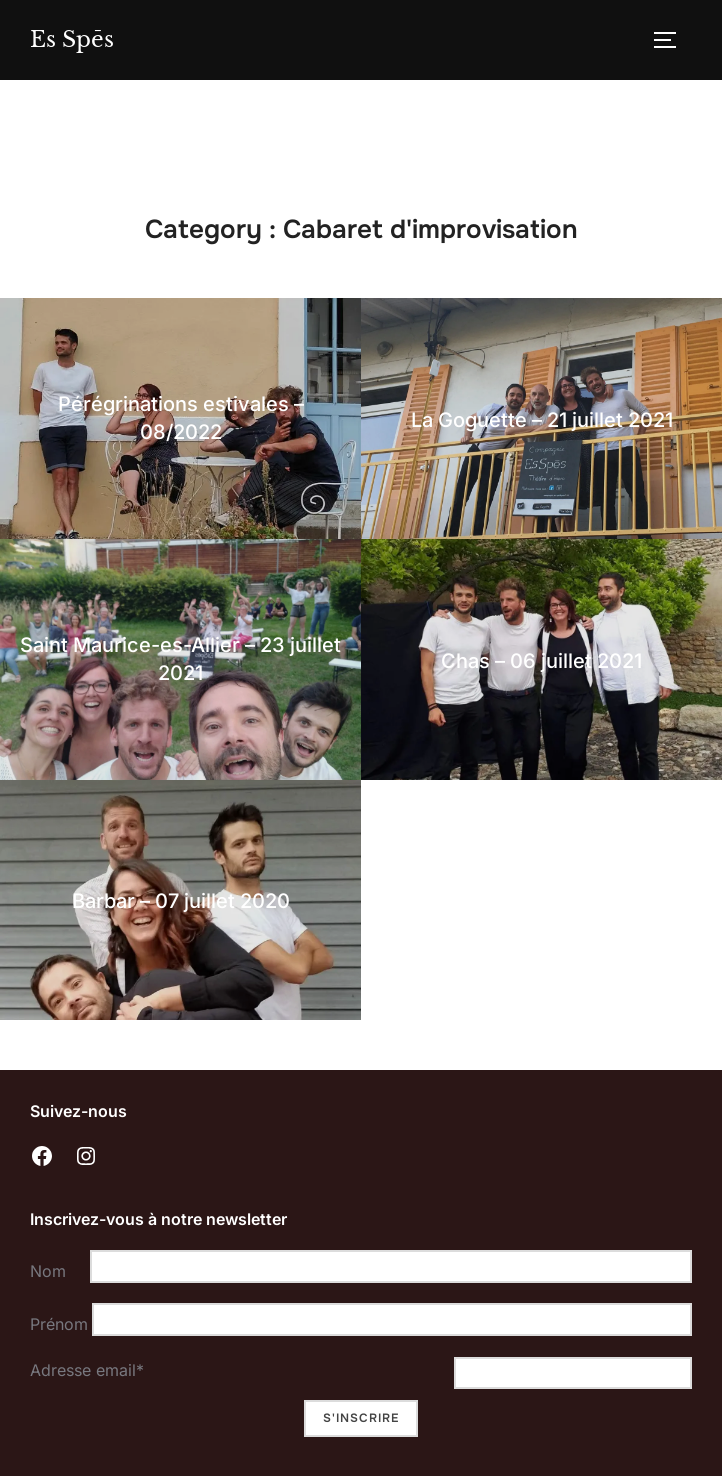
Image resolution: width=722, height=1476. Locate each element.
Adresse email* (87, 1370)
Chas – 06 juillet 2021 (541, 661)
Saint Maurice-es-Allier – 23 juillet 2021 (180, 659)
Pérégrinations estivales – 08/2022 (181, 418)
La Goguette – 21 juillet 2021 (542, 420)
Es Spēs (72, 39)
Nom (48, 1271)
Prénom (56, 1324)
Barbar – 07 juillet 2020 (181, 901)
